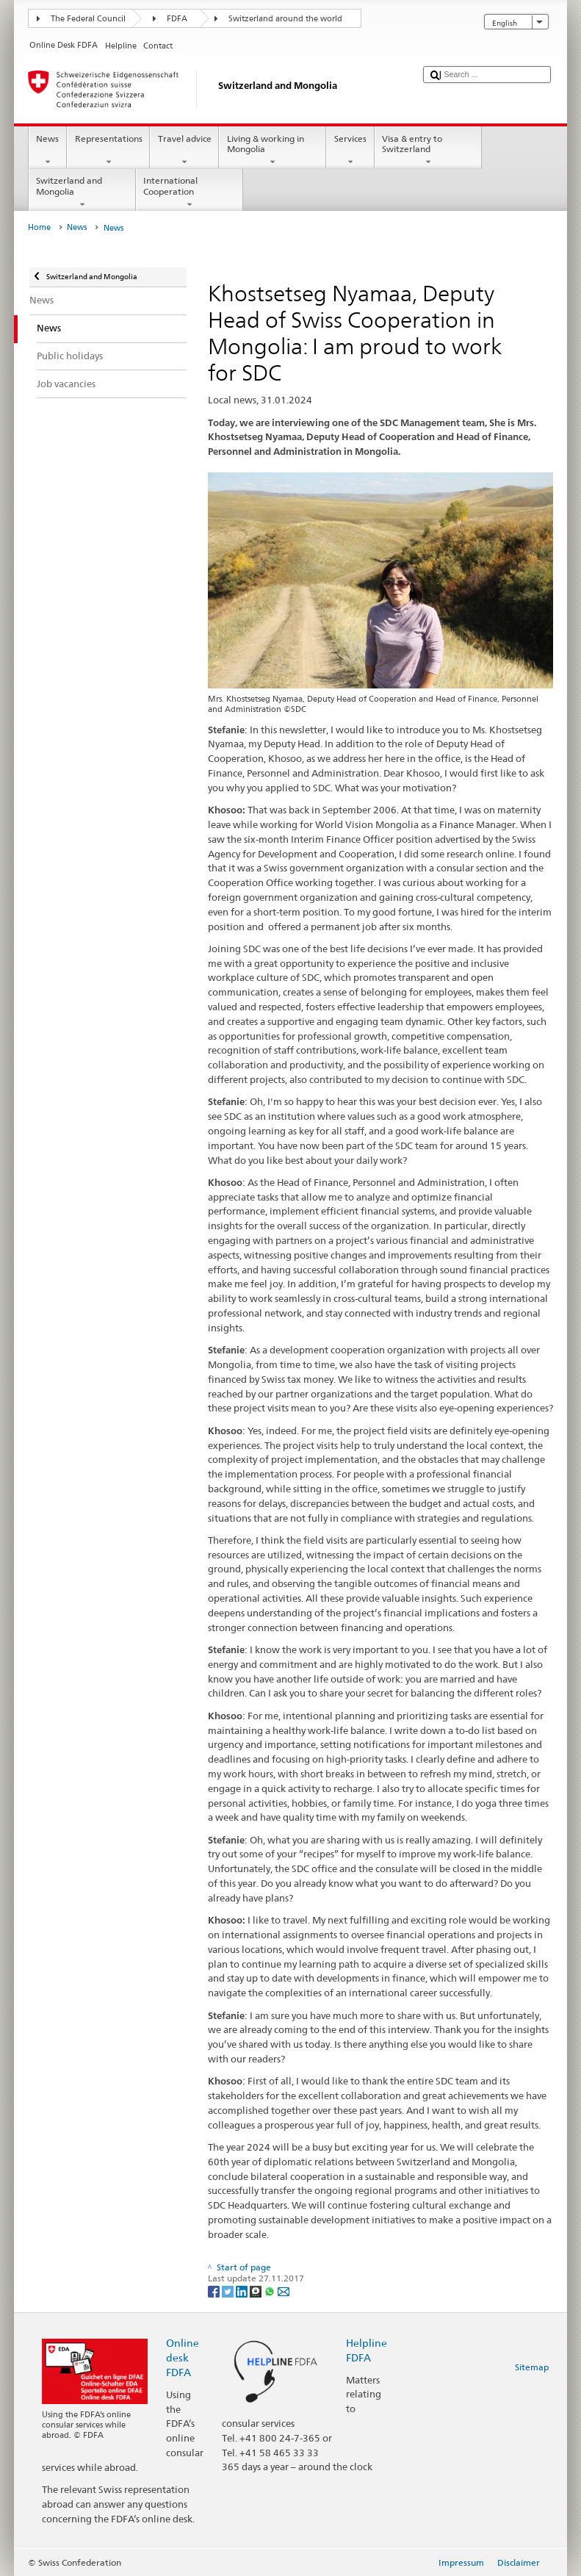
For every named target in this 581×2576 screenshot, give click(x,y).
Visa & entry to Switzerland (428, 150)
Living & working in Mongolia (272, 150)
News (47, 150)
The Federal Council (88, 19)
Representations (108, 150)
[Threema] (257, 2290)
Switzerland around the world (285, 19)
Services (350, 150)
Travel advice (184, 150)
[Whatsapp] (271, 2290)
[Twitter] (229, 2290)
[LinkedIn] (243, 2290)
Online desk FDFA (182, 2357)
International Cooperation (189, 192)
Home (39, 227)
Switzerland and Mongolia (82, 192)
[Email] (283, 2290)
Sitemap (532, 2366)
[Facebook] (215, 2290)
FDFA (177, 19)
